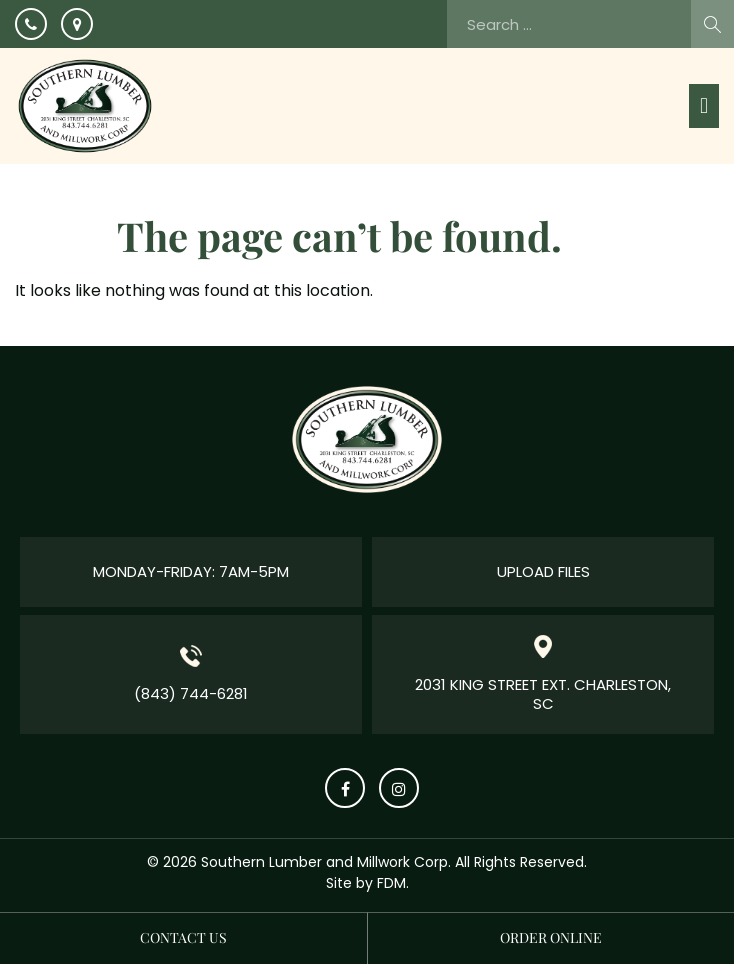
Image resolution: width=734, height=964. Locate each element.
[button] (704, 106)
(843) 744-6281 (191, 693)
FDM (391, 883)
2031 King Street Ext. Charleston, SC (543, 694)
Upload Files (543, 571)
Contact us (183, 937)
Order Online (551, 937)
